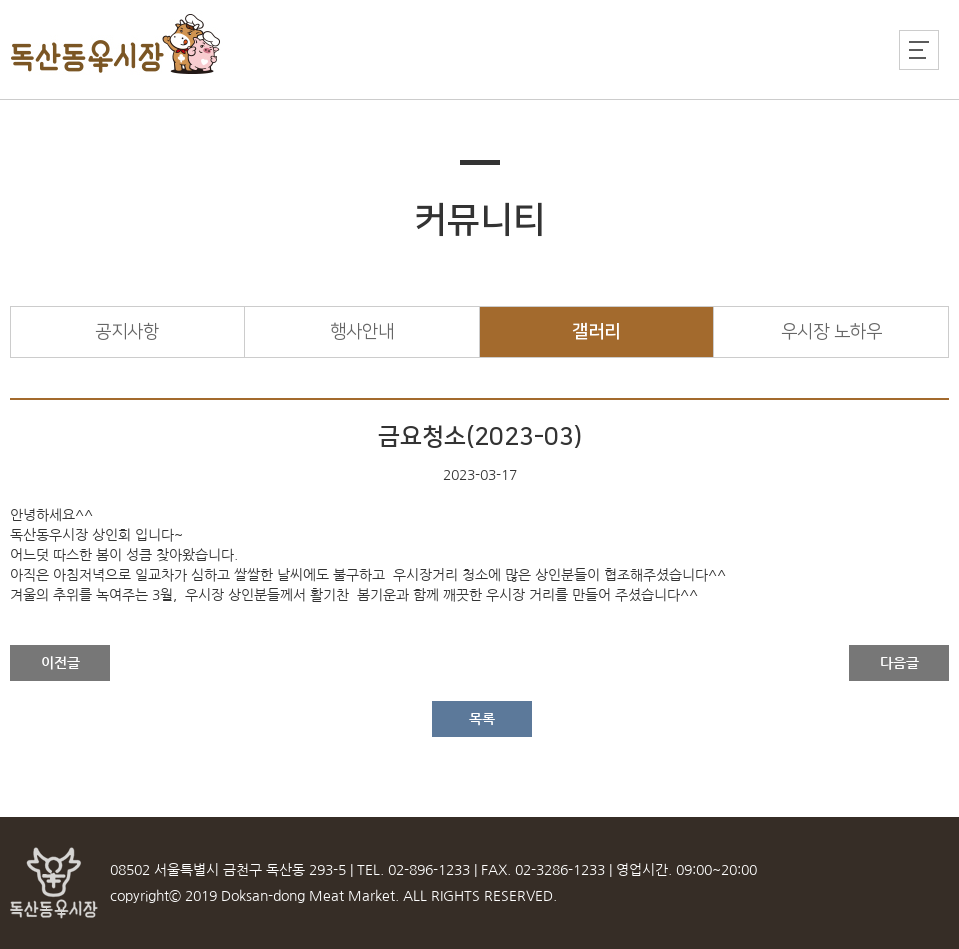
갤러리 (596, 332)
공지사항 (127, 332)
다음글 (899, 663)
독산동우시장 (116, 44)
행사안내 (362, 332)
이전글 (60, 663)
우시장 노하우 (831, 332)
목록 (482, 719)
